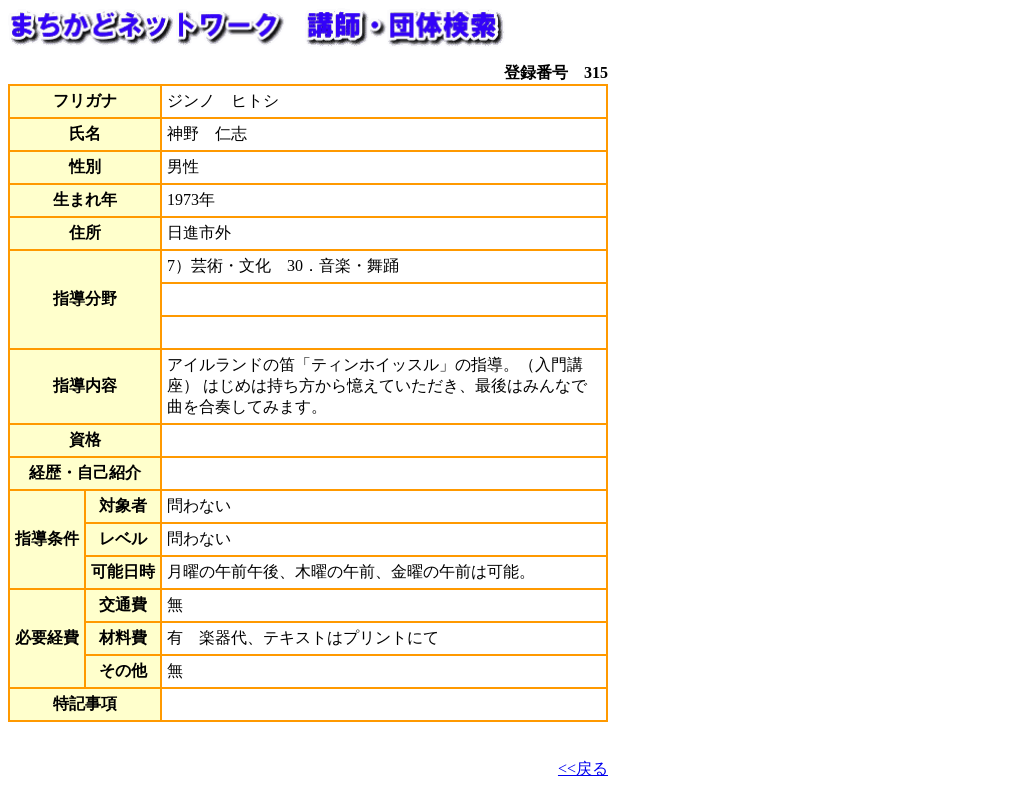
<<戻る (583, 768)
